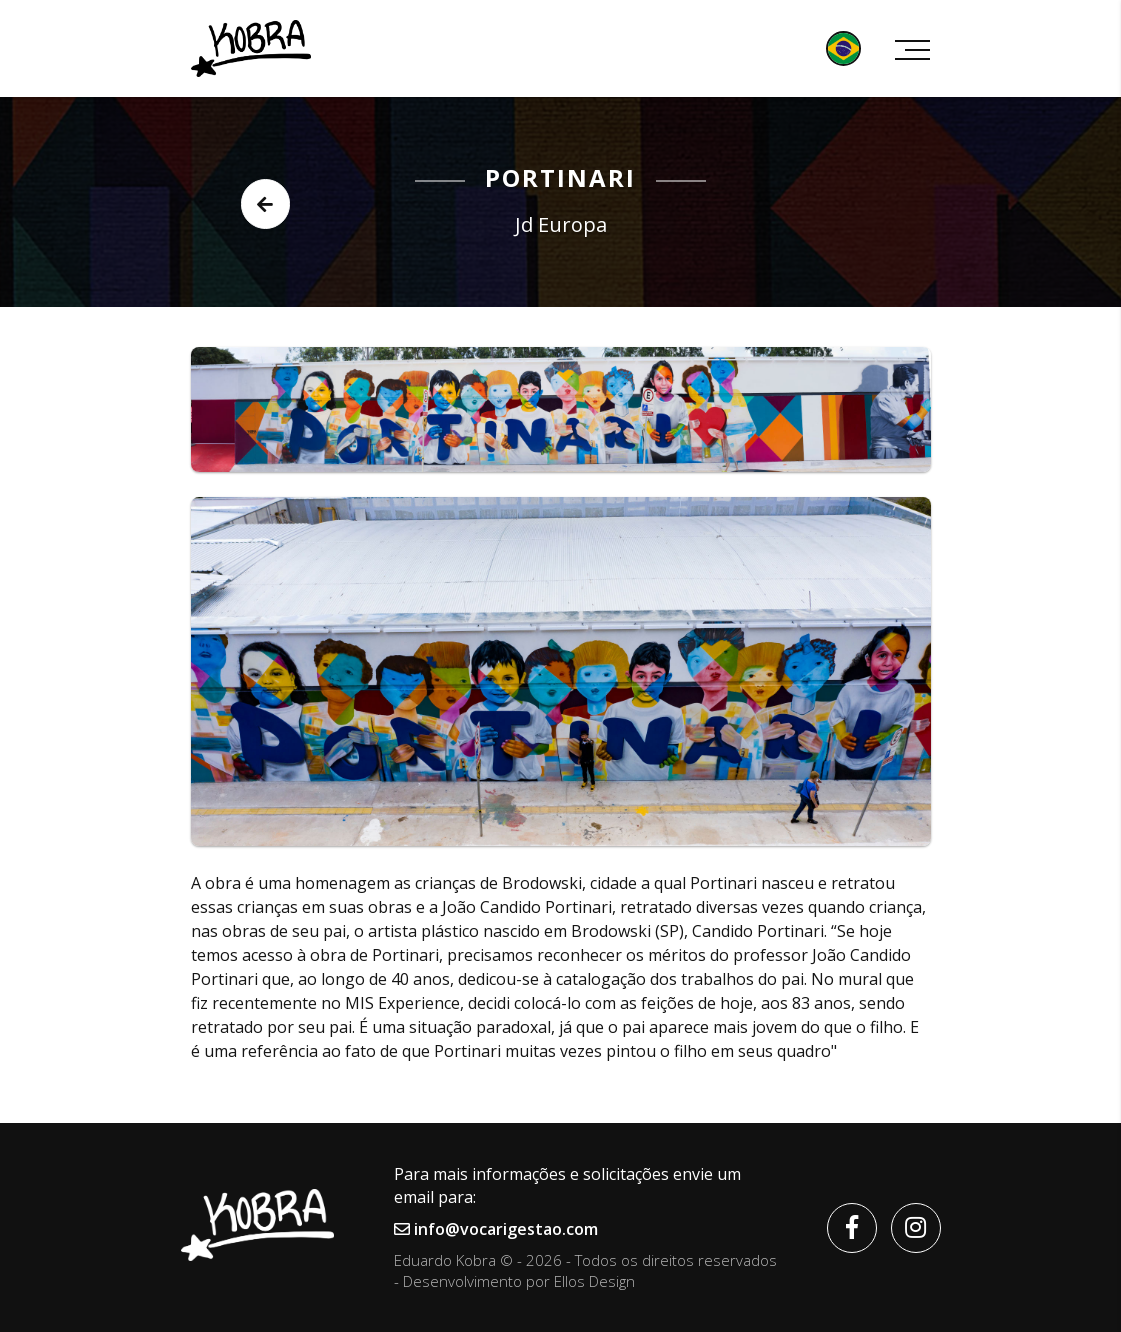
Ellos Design (594, 1281)
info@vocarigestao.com (496, 1229)
